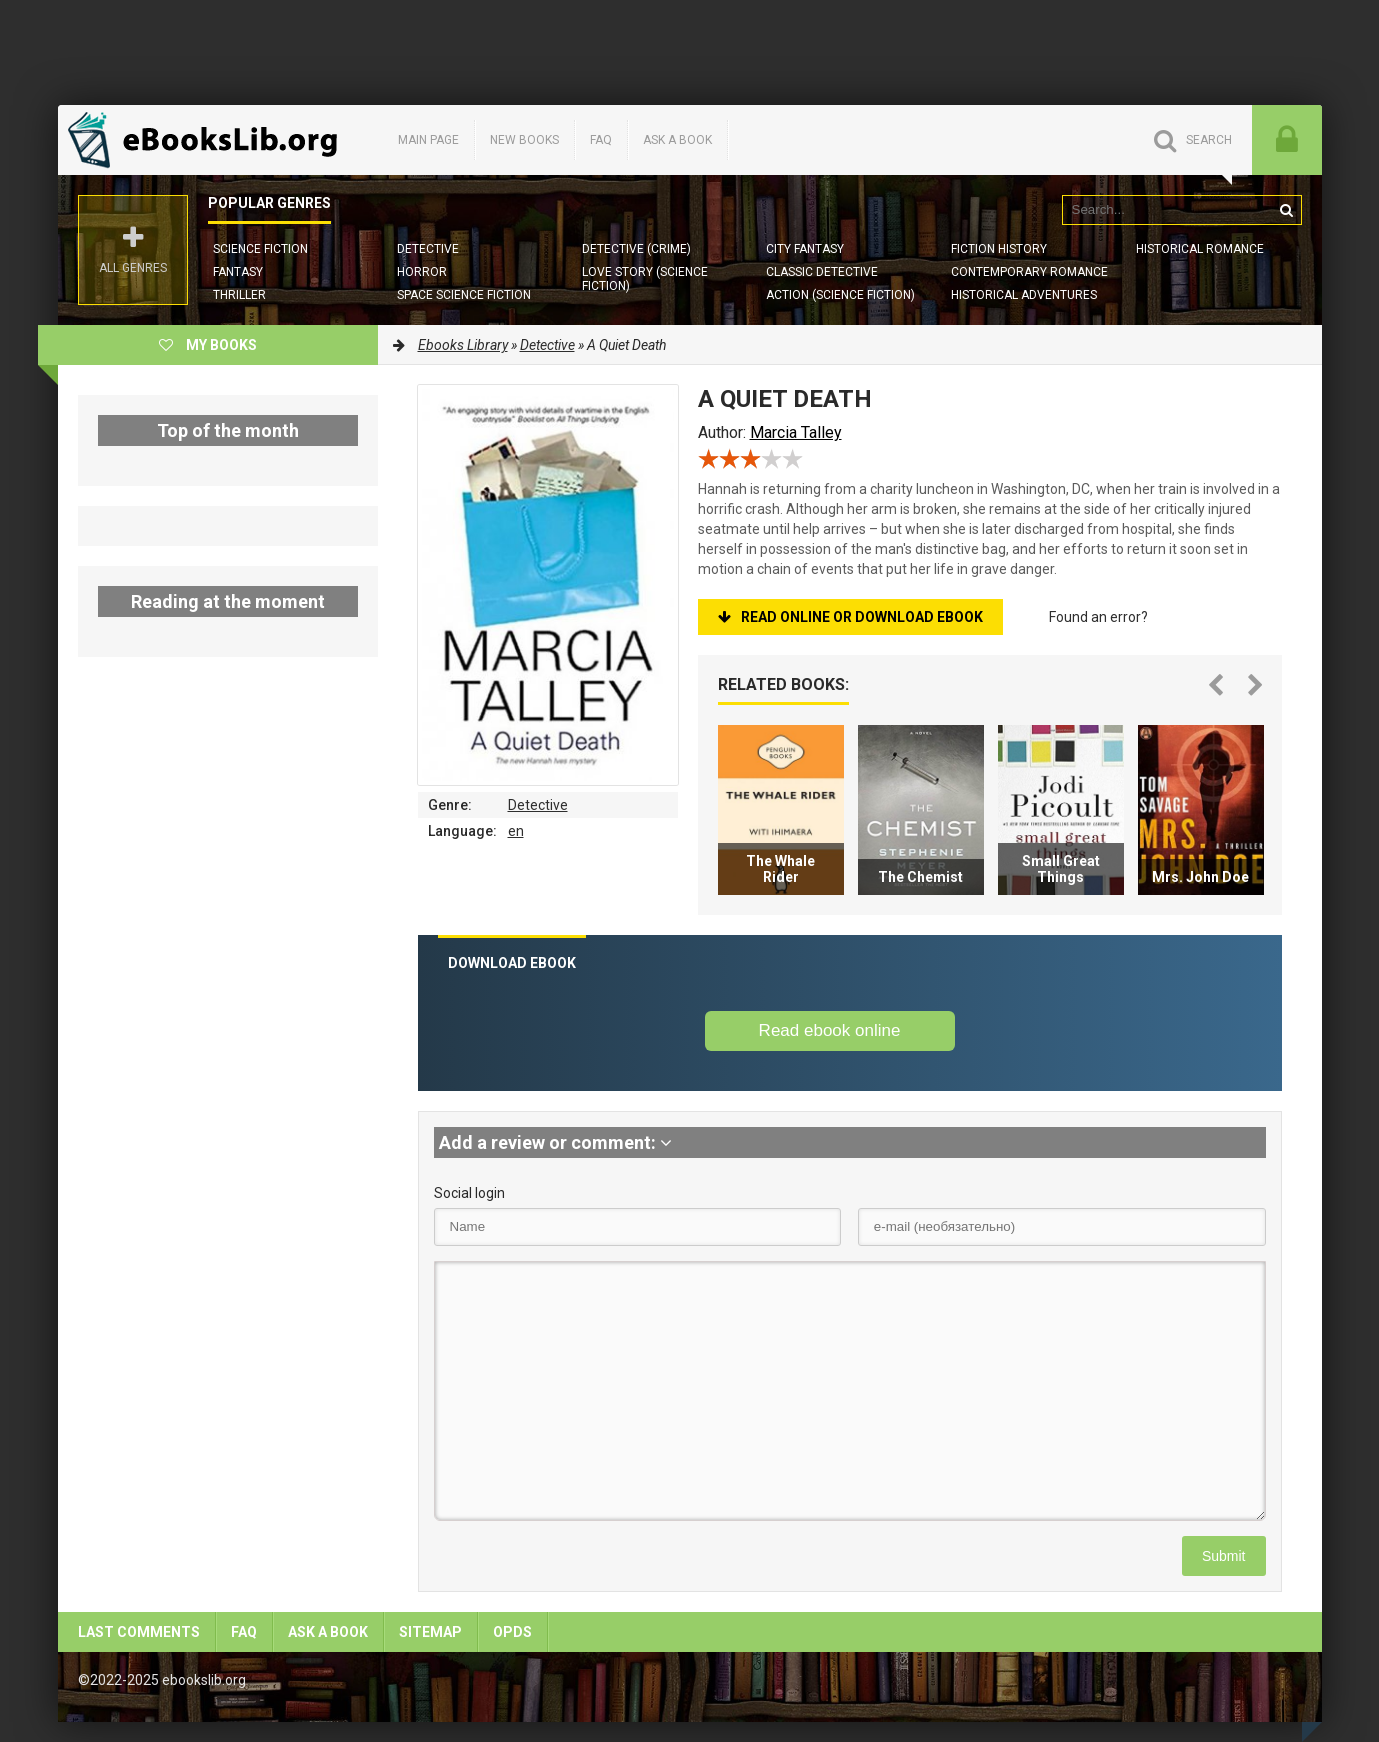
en (516, 831)
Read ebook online (830, 1030)
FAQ (601, 140)
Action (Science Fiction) (840, 295)
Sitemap (430, 1632)
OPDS (512, 1632)
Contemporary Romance (1029, 272)
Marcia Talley (796, 432)
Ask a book (677, 140)
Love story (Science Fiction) (645, 279)
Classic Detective (822, 272)
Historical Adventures (1024, 295)
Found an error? (1098, 617)
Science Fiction (260, 249)
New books (524, 140)
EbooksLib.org (208, 140)
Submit (1224, 1556)
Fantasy (238, 272)
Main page (428, 140)
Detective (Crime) (636, 249)
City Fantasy (805, 249)
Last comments (139, 1632)
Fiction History (999, 249)
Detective (428, 249)
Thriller (239, 295)
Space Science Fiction (464, 295)
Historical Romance (1200, 249)
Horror (422, 272)
